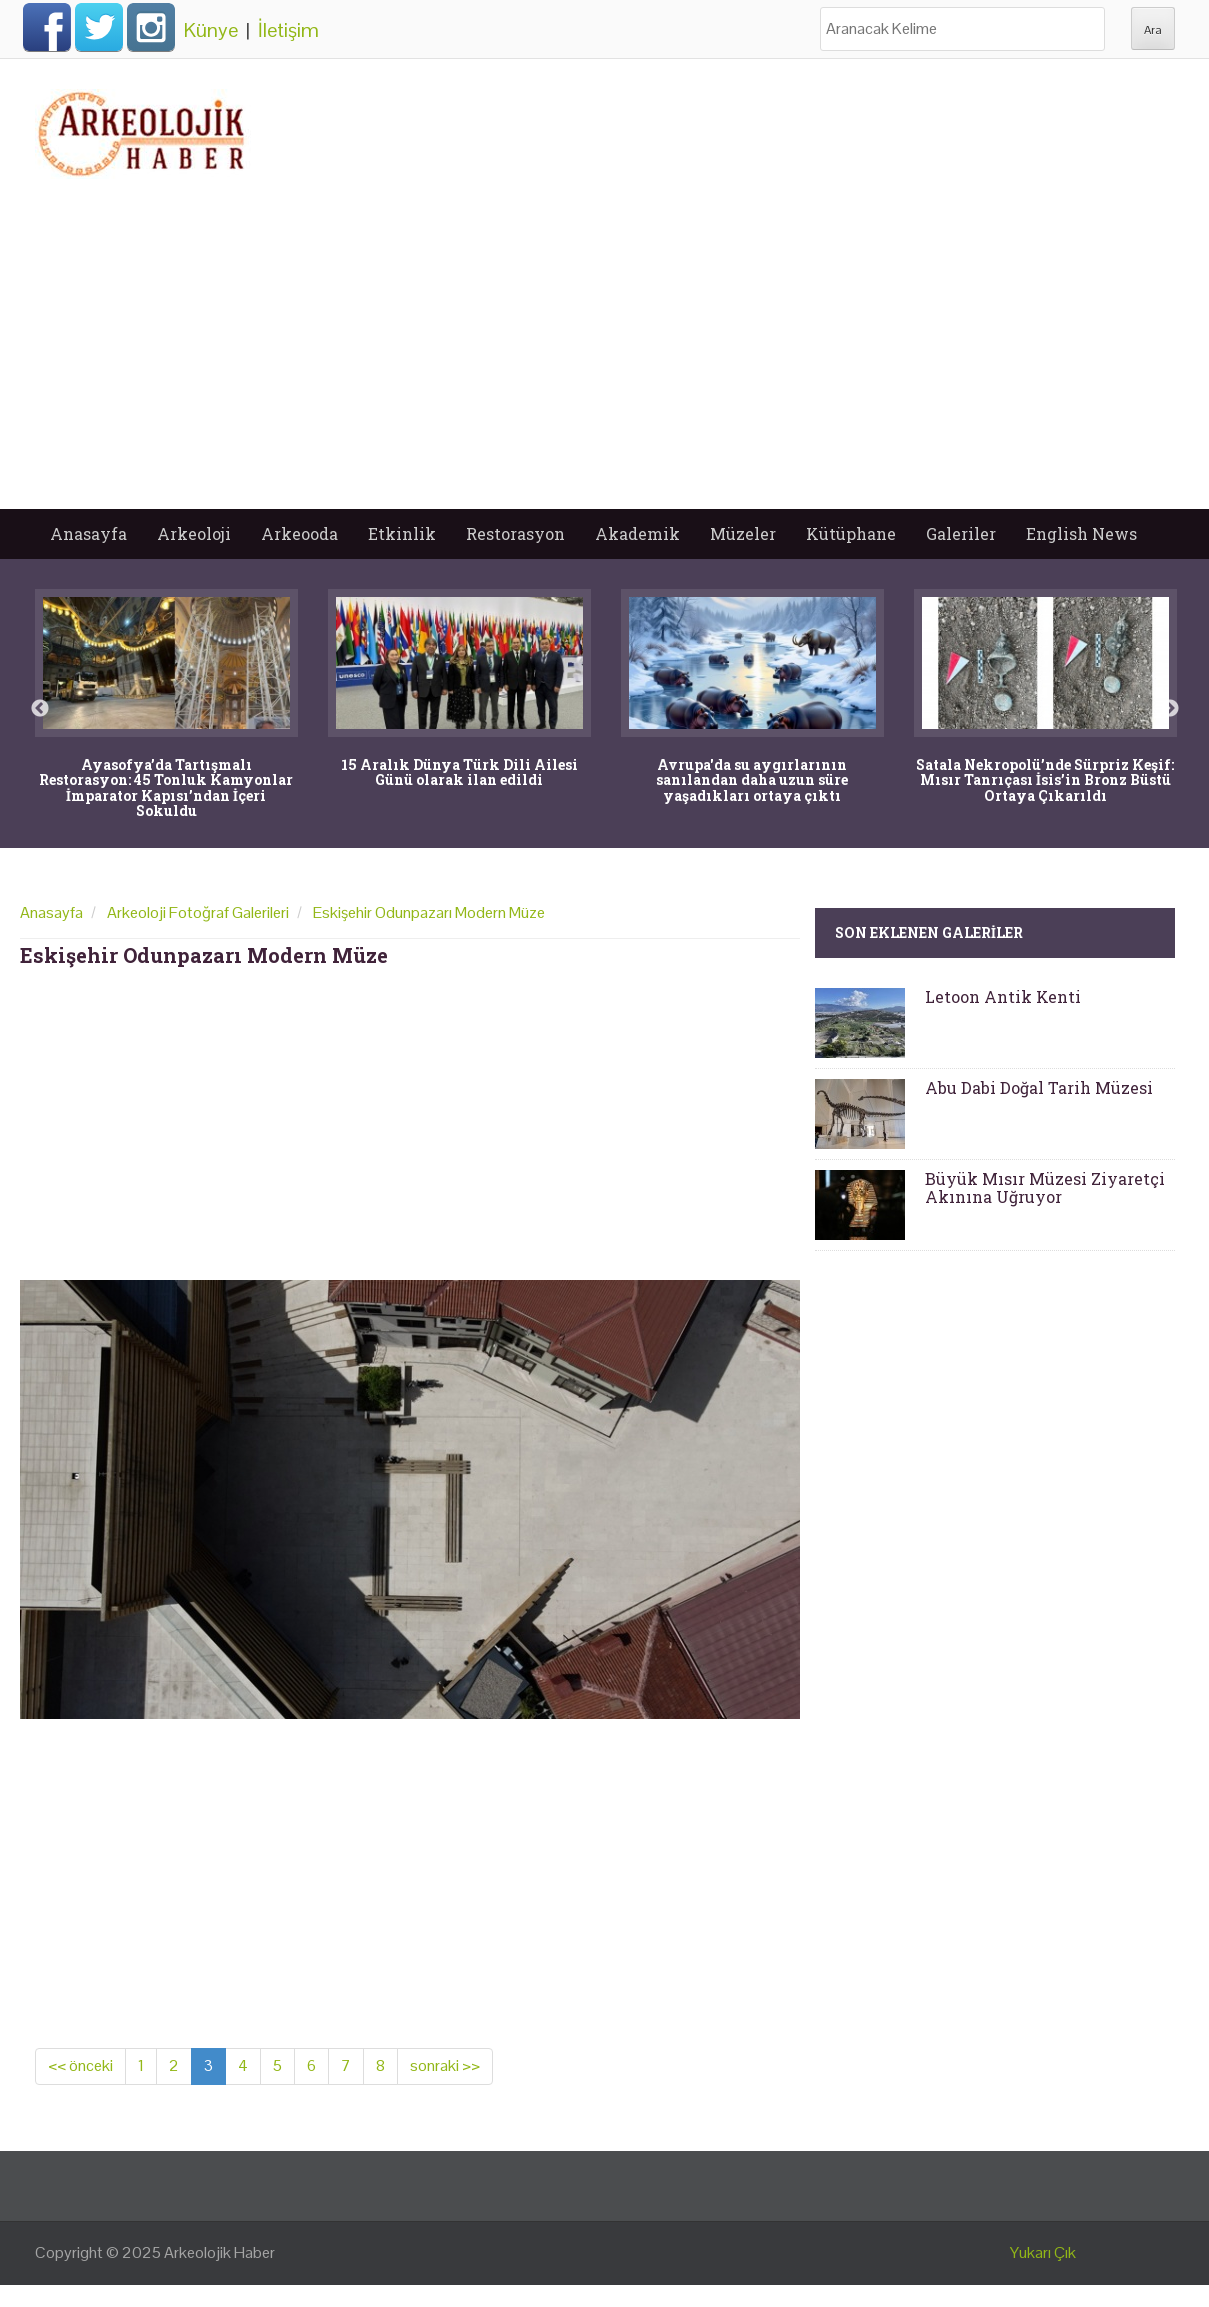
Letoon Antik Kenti (1003, 996)
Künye (211, 30)
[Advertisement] (605, 359)
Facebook (47, 27)
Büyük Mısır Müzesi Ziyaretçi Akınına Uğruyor (1045, 1187)
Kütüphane (851, 533)
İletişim (288, 30)
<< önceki (80, 2065)
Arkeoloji (194, 533)
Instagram (151, 27)
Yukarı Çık (1043, 2252)
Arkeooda (299, 533)
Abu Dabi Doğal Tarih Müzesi (1039, 1087)
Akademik (637, 533)
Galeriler (961, 533)
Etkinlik (402, 533)
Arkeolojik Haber (219, 2252)
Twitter (99, 27)
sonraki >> (445, 2065)
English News (1081, 533)
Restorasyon (515, 533)
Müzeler (743, 533)
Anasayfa (88, 533)
